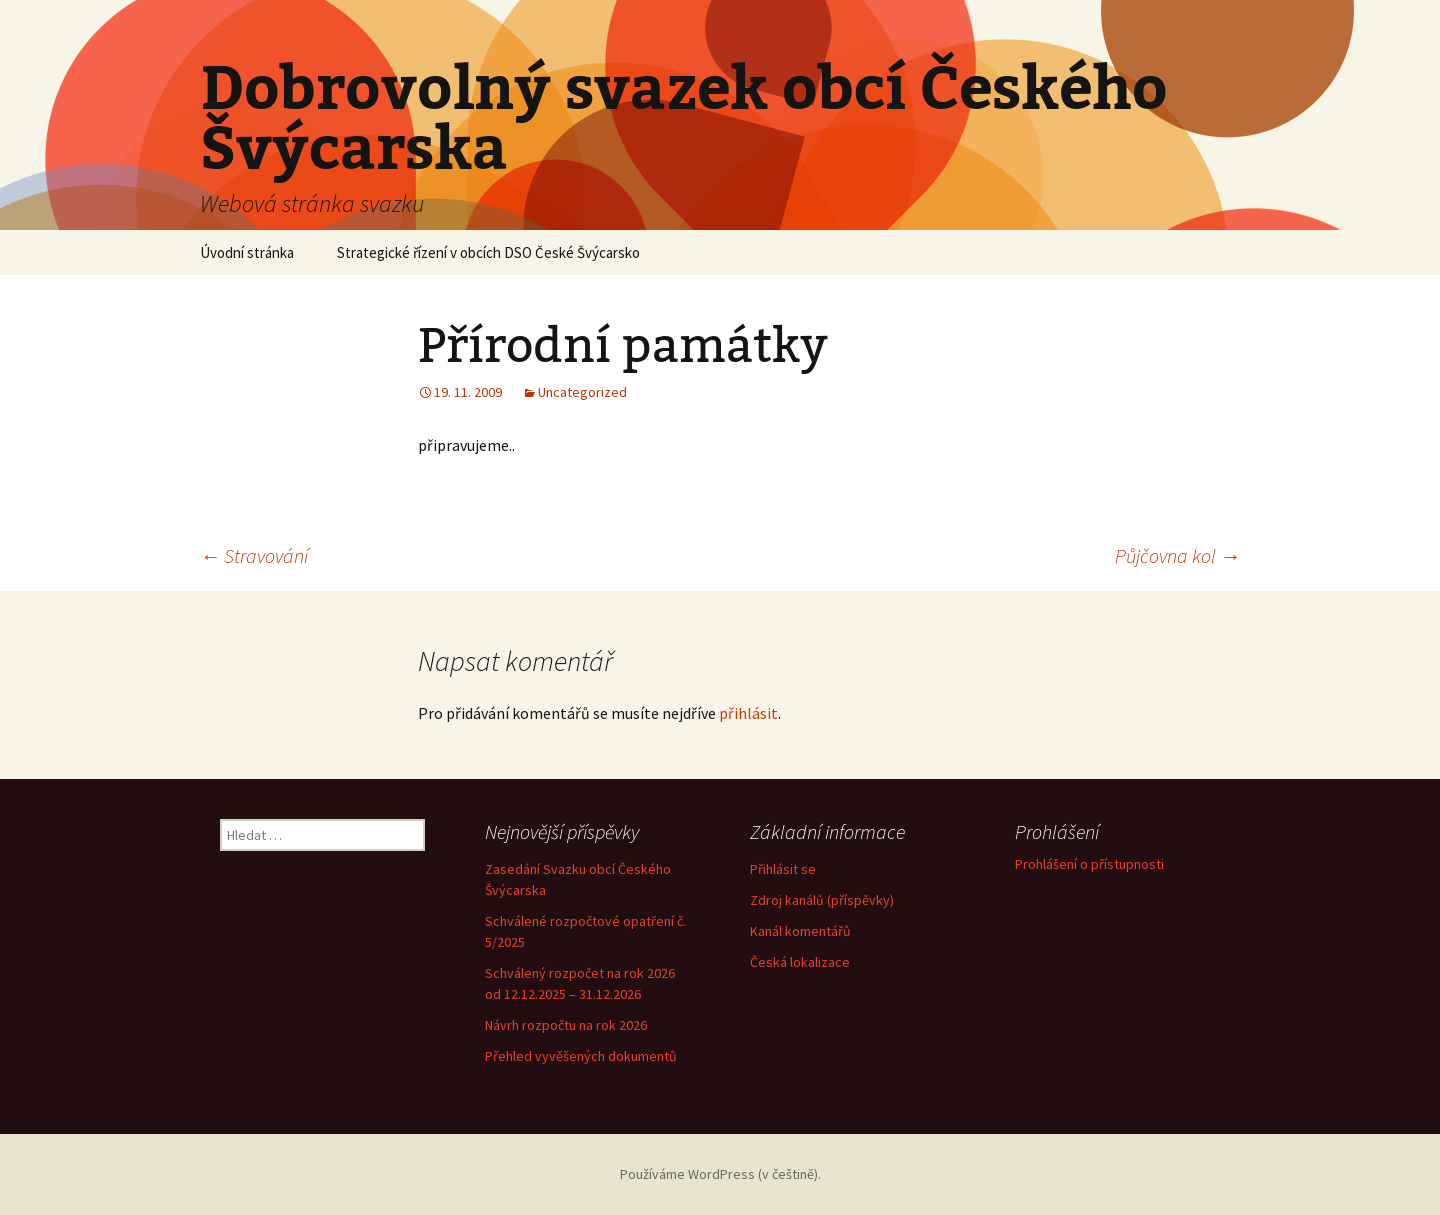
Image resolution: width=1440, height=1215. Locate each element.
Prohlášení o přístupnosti (1089, 864)
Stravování (254, 555)
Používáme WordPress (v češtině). (720, 1174)
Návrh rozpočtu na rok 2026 (566, 1025)
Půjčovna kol (1177, 555)
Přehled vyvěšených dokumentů (581, 1056)
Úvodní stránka (247, 252)
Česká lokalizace (800, 962)
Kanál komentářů (800, 931)
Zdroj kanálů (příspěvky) (822, 900)
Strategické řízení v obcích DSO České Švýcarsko (488, 252)
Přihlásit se (783, 869)
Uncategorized (582, 392)
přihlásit (748, 713)
